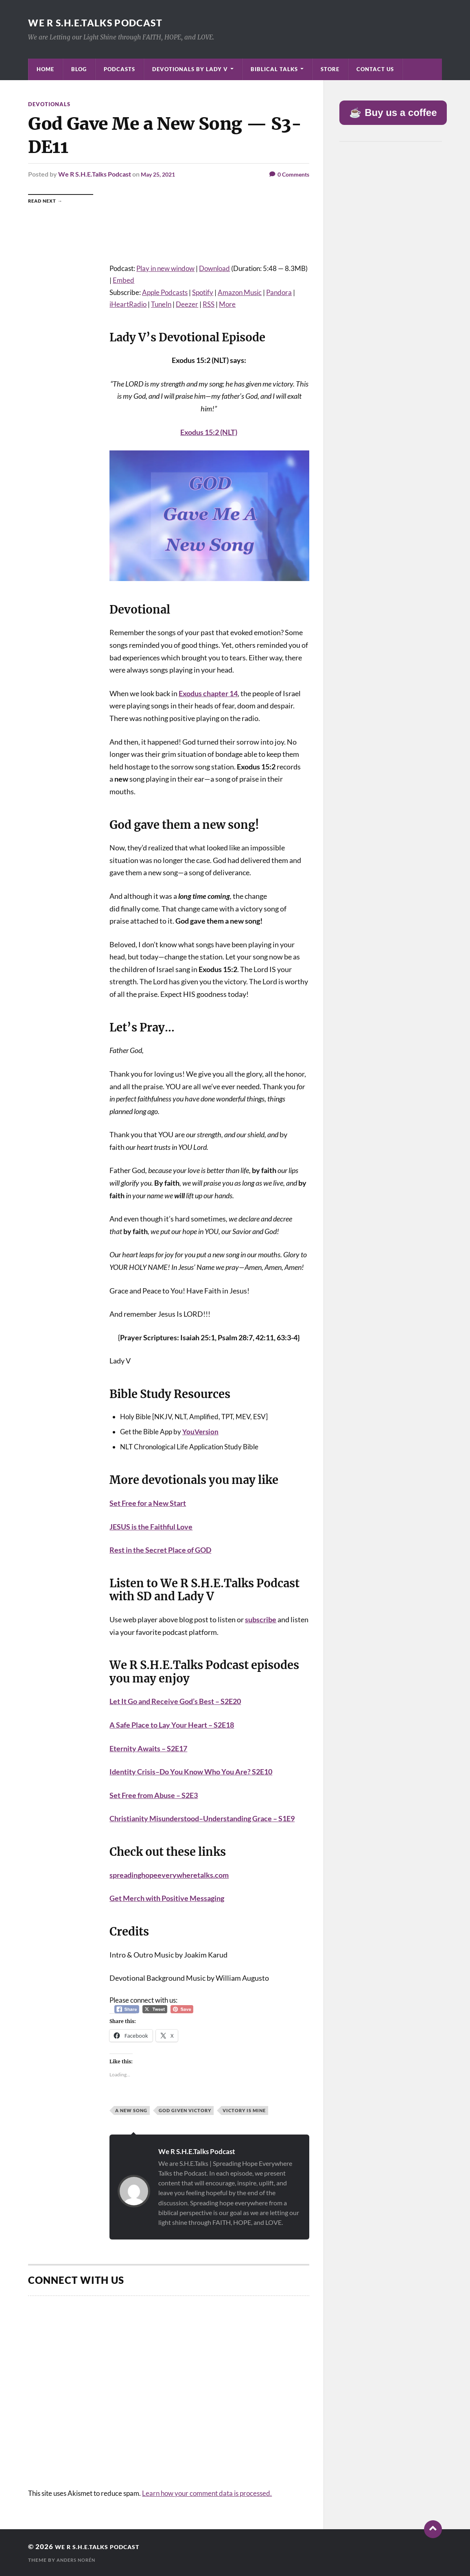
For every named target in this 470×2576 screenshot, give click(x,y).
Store (330, 69)
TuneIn (161, 304)
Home (45, 69)
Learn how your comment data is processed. (207, 2493)
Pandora (279, 292)
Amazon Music (240, 292)
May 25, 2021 (160, 174)
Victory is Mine (244, 2110)
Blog (79, 69)
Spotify (202, 292)
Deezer (187, 304)
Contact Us (375, 69)
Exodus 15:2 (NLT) (208, 432)
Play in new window (165, 268)
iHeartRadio (127, 304)
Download (214, 268)
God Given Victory (185, 2110)
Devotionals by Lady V (190, 69)
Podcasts (119, 69)
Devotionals (50, 104)
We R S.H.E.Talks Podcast (107, 22)
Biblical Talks (274, 69)
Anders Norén (78, 2560)
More (227, 304)
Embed (123, 280)
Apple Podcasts (165, 292)
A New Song (131, 2110)
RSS (208, 304)
